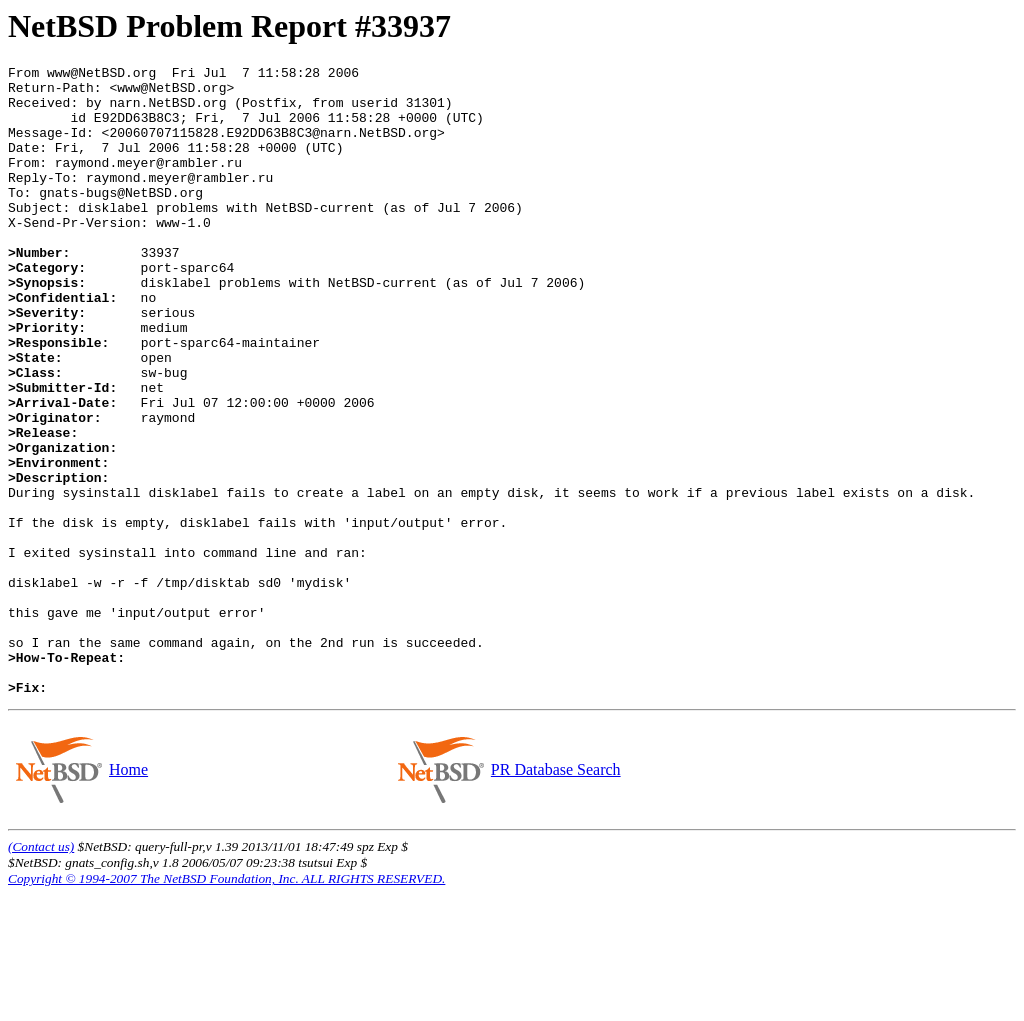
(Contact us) (41, 972)
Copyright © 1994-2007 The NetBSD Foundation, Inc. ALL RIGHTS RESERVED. (226, 1004)
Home (128, 895)
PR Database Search (555, 895)
